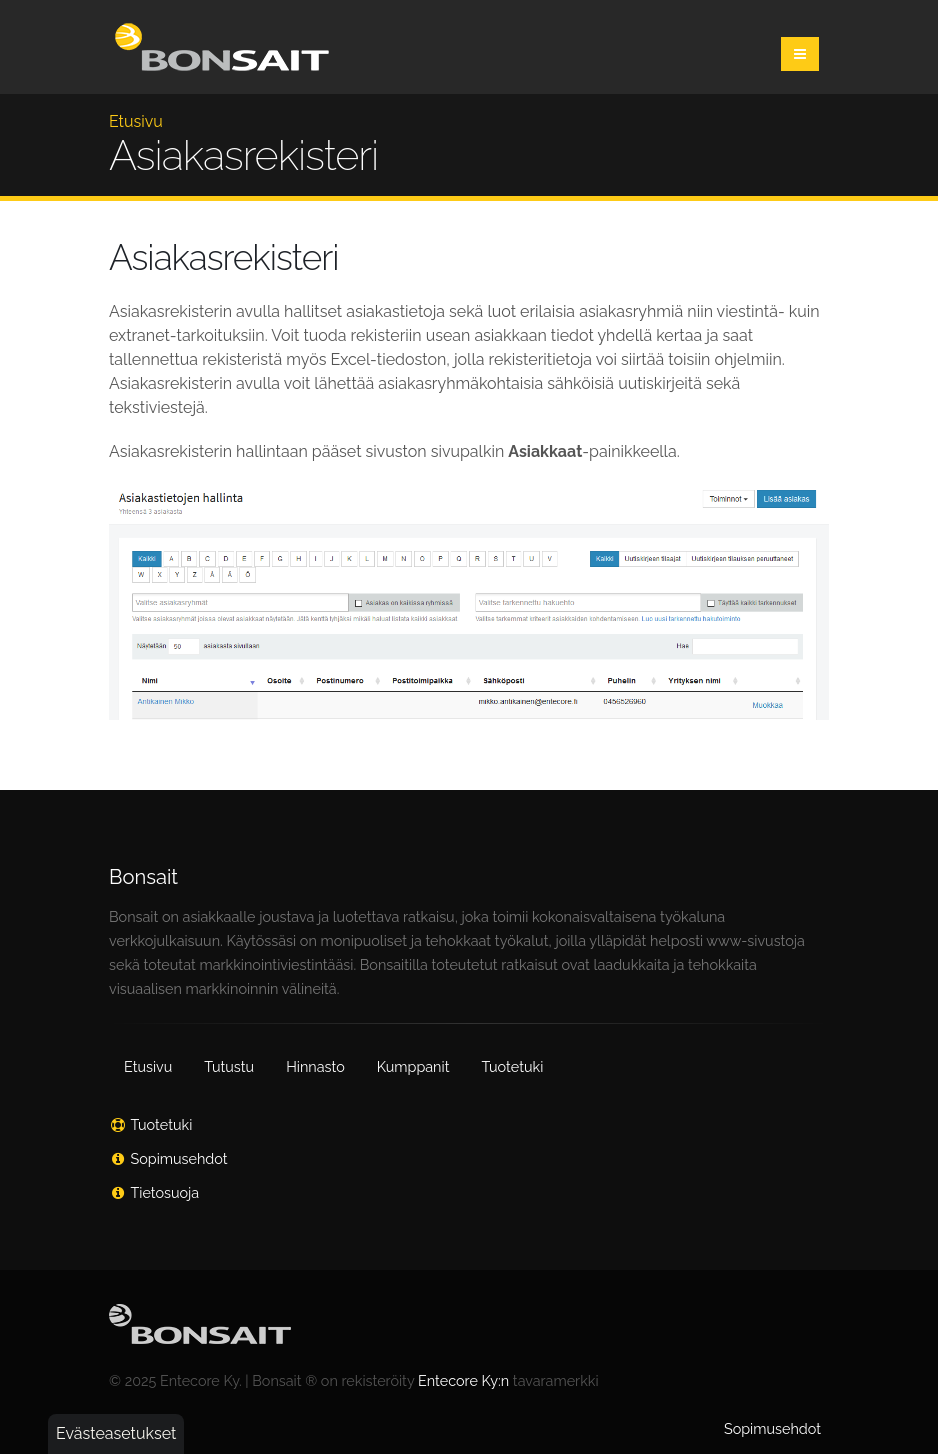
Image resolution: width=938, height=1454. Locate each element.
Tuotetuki (512, 1066)
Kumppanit (413, 1066)
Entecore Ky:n (463, 1380)
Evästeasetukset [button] (116, 1433)
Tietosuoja (165, 1192)
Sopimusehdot (179, 1158)
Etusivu (136, 121)
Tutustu (229, 1066)
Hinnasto (315, 1066)
